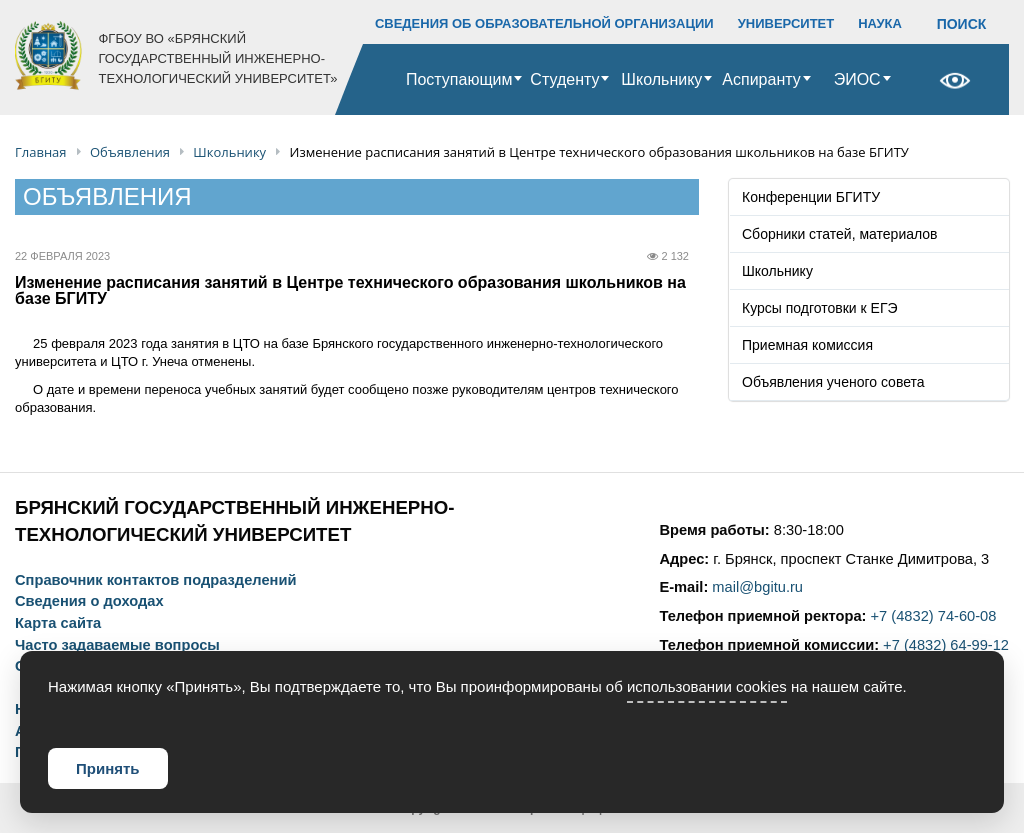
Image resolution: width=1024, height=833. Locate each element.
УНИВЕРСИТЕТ (786, 23)
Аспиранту (761, 79)
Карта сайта (58, 623)
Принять (108, 768)
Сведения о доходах (89, 601)
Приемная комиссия (807, 345)
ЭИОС (857, 79)
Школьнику (661, 79)
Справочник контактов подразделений (155, 580)
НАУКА (880, 23)
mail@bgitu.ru (757, 587)
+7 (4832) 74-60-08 (934, 616)
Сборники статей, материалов (840, 234)
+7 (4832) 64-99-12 (946, 645)
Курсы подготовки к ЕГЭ (820, 308)
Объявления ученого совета (833, 382)
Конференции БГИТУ (811, 197)
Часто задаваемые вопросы (117, 645)
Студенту (564, 79)
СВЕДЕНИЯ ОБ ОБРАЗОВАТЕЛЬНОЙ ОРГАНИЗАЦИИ (544, 23)
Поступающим (459, 79)
